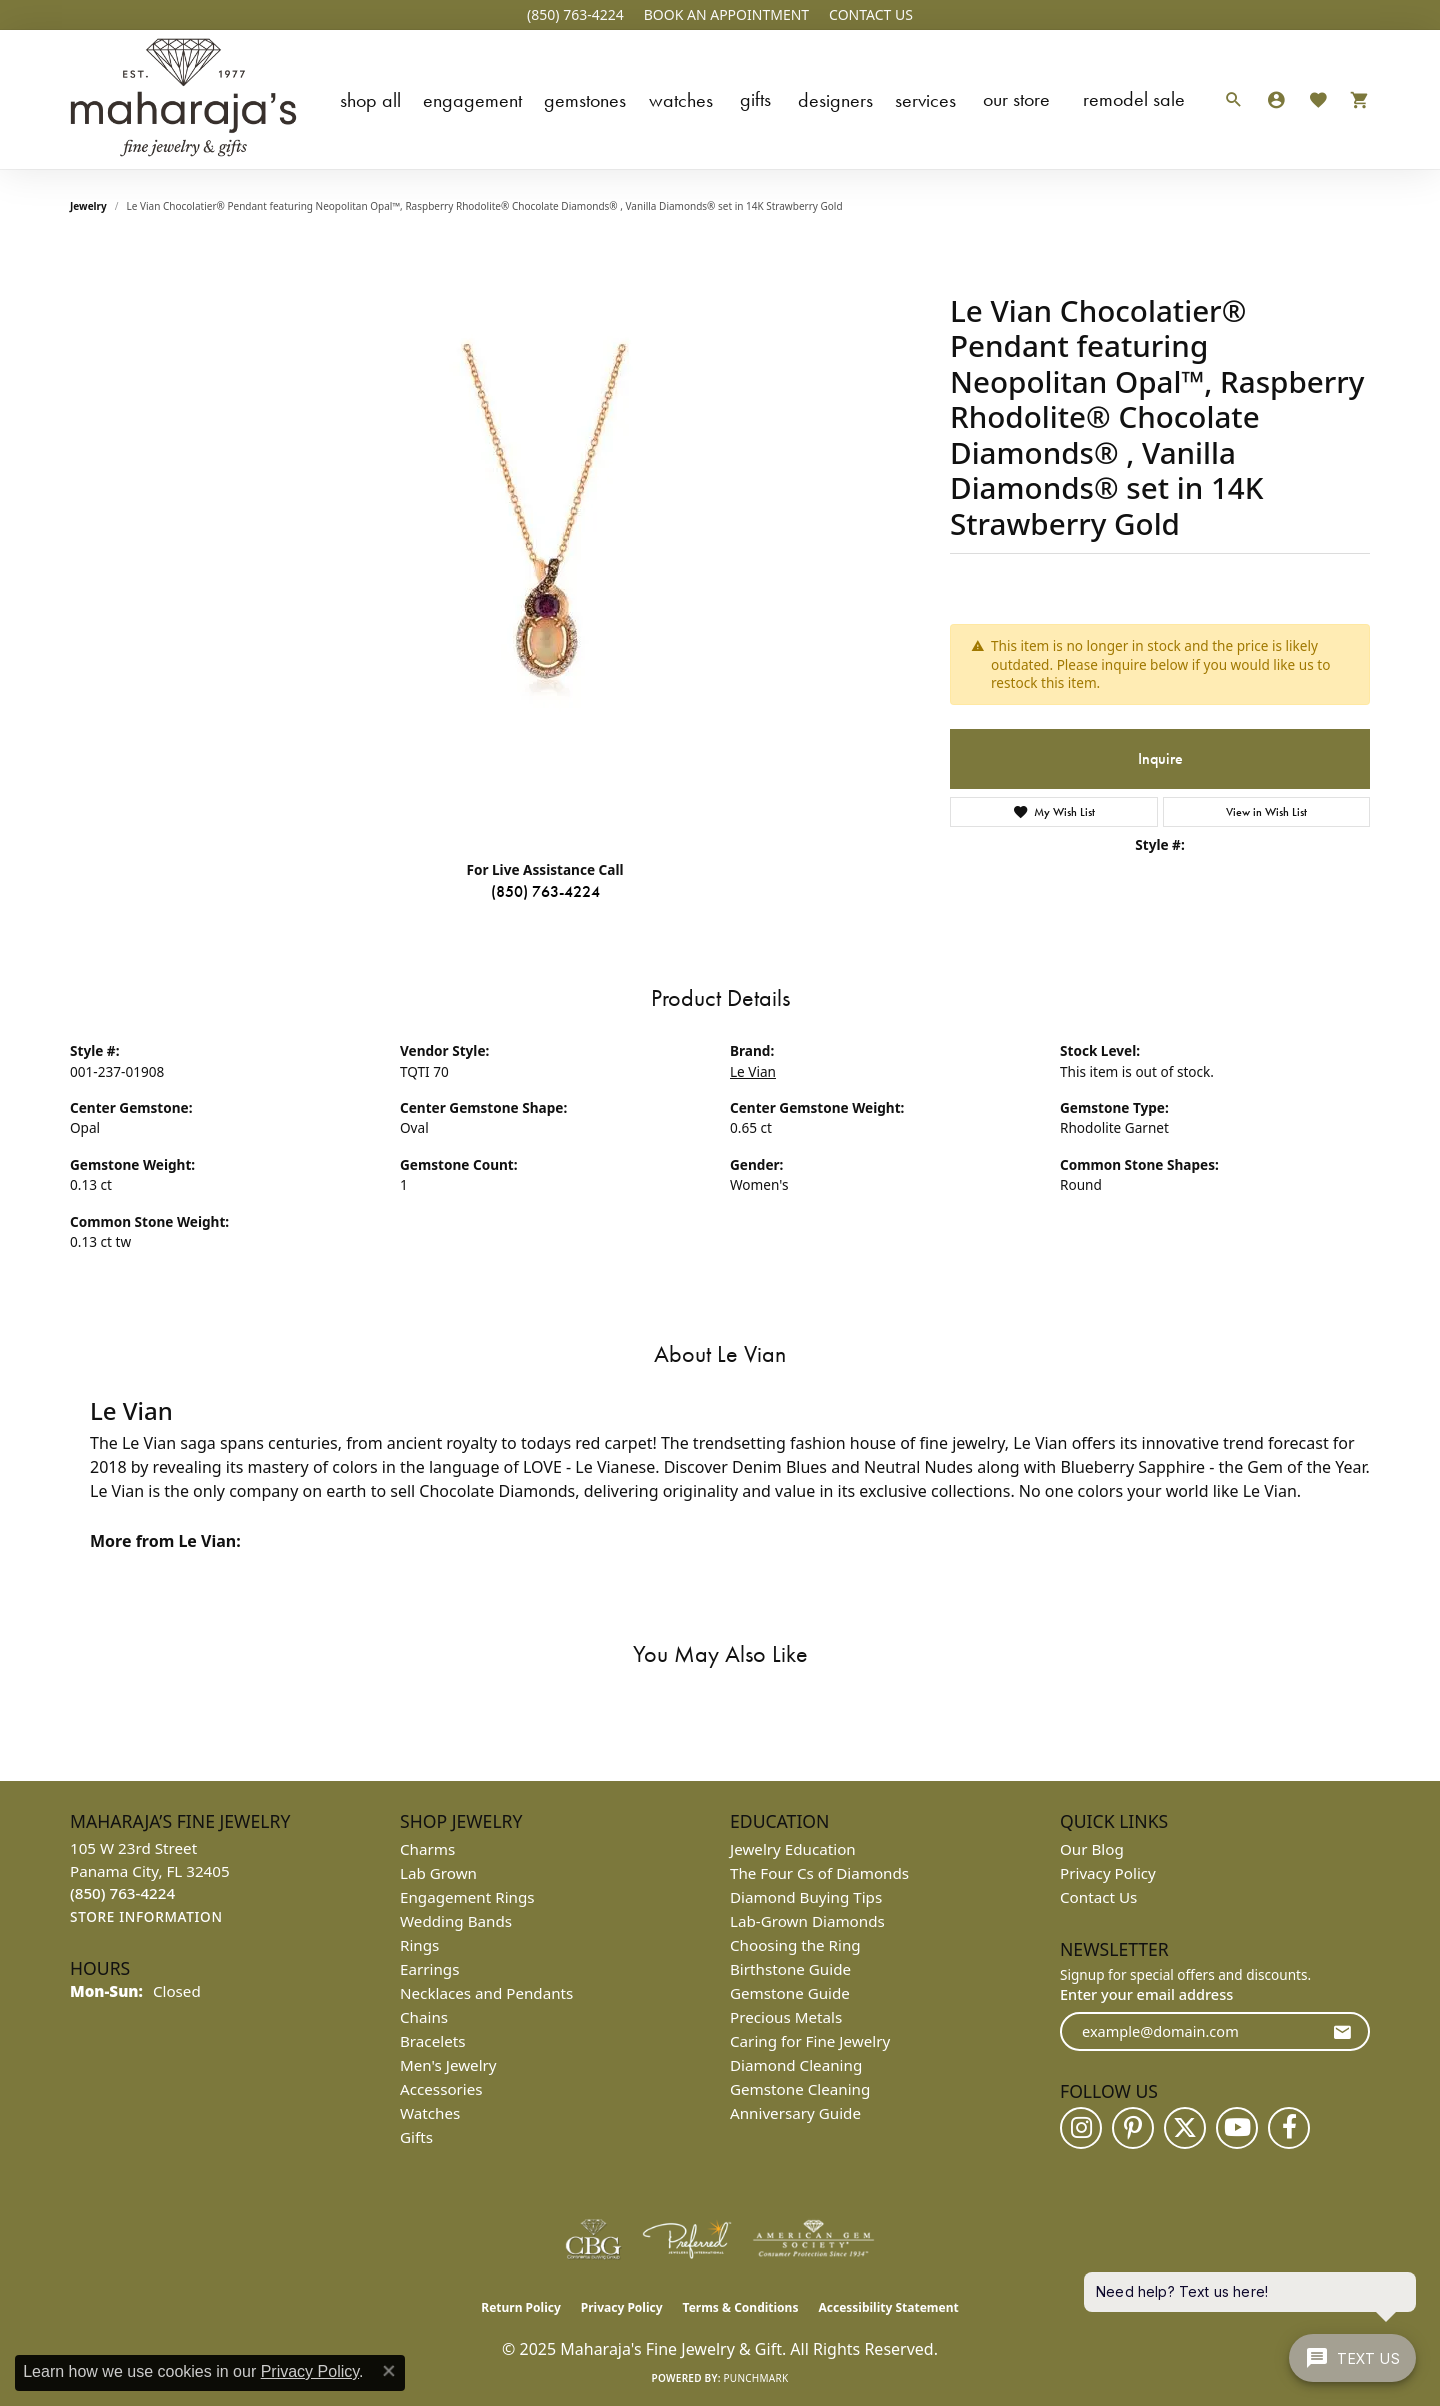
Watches (681, 100)
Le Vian (753, 1071)
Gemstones (585, 100)
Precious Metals (786, 2017)
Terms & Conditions (741, 2307)
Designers (835, 100)
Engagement (472, 100)
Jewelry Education (793, 1849)
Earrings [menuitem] (429, 1969)
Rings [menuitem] (419, 1945)
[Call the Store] (122, 1893)
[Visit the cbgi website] (593, 2239)
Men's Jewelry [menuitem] (448, 2065)
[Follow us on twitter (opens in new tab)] (1185, 2128)
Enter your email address (1146, 1994)
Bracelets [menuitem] (432, 2041)
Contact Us (1098, 1897)
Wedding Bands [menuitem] (456, 1921)
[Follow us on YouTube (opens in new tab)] (1237, 2128)
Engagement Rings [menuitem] (467, 1897)
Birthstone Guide (790, 1969)
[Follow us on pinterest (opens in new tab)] (1133, 2128)
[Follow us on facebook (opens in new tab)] (1289, 2128)
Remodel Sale (1134, 99)
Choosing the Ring (795, 1945)
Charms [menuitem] (427, 1849)
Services (925, 100)
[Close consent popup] (389, 2371)
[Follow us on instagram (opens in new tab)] (1081, 2128)
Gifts (755, 99)
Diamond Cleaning (796, 2065)
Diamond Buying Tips (806, 1897)
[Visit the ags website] (813, 2239)
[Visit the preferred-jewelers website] (687, 2239)
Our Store (1016, 99)
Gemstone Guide (790, 1993)
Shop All (370, 100)
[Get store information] (146, 1917)
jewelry (88, 206)
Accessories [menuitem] (441, 2089)
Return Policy (521, 2307)
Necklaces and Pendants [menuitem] (486, 1993)
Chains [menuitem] (424, 2017)
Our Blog (1092, 1849)
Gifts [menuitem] (416, 2137)
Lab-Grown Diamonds (807, 1921)
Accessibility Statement (888, 2307)
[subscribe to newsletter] (1342, 2031)
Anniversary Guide (795, 2113)
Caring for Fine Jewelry (810, 2041)
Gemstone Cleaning (800, 2089)
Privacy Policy (1108, 1873)
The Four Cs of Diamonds (819, 1873)
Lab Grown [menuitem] (438, 1873)
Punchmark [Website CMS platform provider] (756, 2378)
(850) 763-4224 (545, 891)
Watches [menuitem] (430, 2113)
